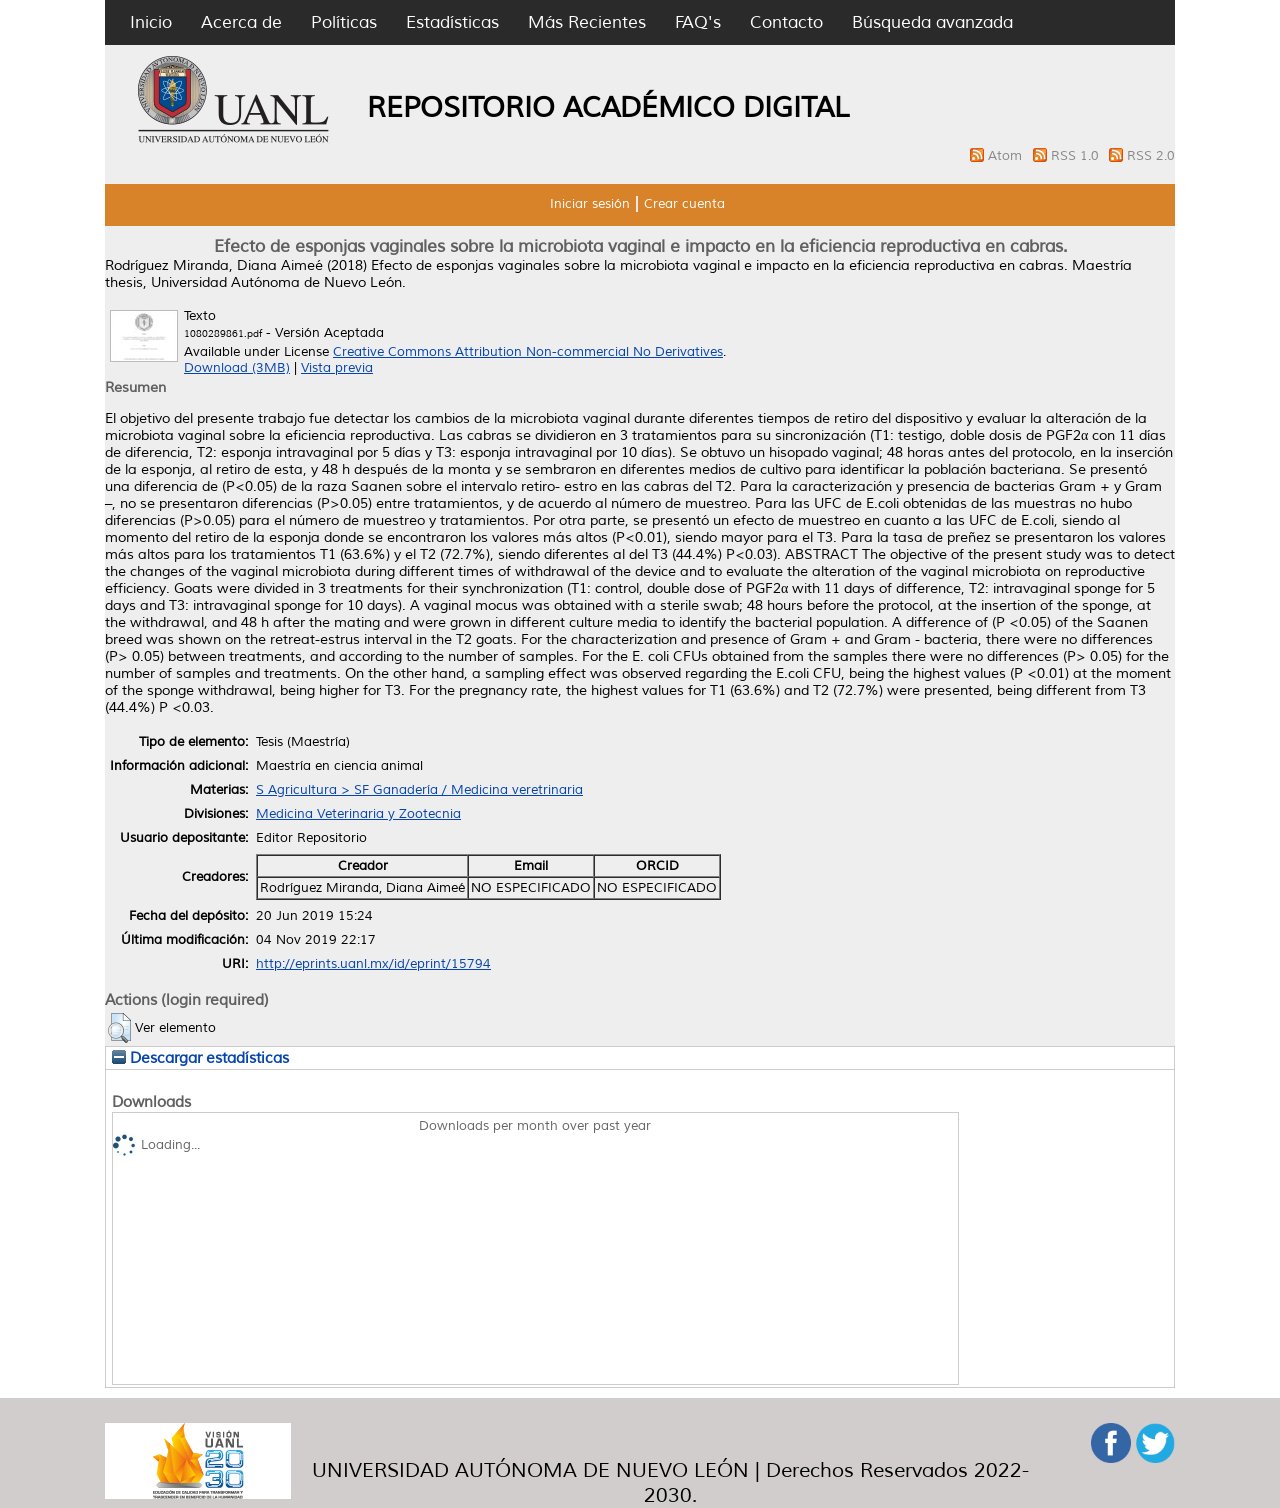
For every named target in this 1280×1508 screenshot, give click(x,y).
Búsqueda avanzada (932, 22)
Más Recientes (587, 22)
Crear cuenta (684, 204)
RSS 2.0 (1151, 156)
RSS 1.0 (1077, 156)
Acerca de (241, 22)
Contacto (786, 22)
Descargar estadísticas (200, 1058)
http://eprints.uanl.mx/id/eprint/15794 (373, 964)
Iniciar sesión (590, 204)
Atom (1007, 156)
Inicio (151, 22)
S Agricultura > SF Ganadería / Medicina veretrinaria (419, 790)
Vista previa (337, 368)
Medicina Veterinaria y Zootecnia (358, 814)
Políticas (344, 22)
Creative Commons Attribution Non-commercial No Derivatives (528, 352)
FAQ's (698, 22)
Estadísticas (452, 22)
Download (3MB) (237, 368)
